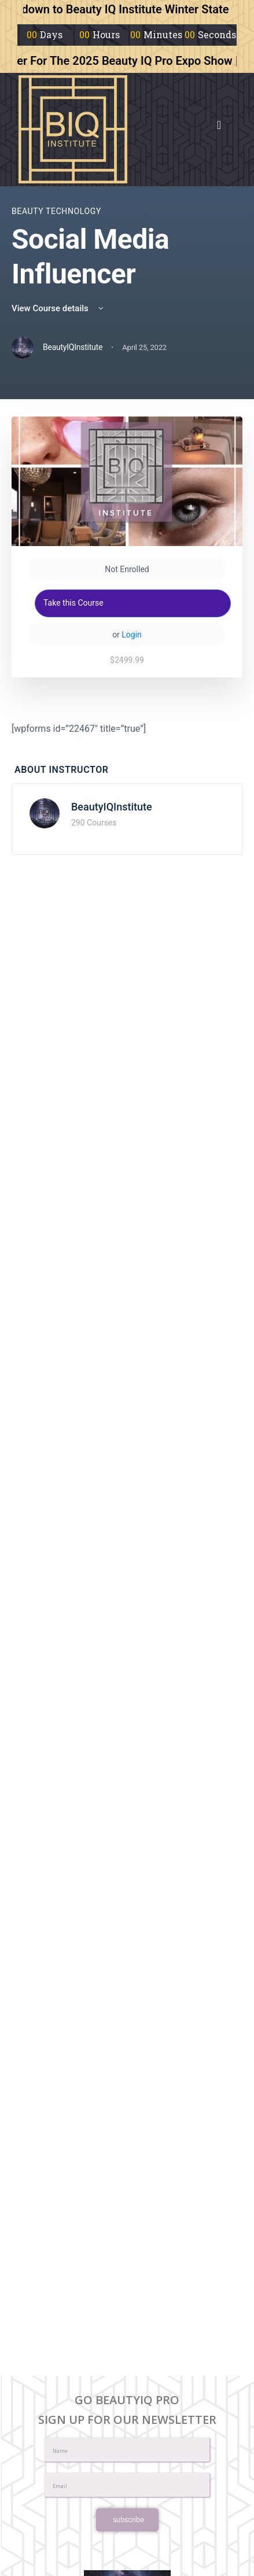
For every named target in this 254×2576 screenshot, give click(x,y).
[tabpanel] (127, 728)
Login (132, 634)
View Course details (58, 308)
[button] (219, 125)
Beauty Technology (56, 211)
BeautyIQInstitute (111, 807)
